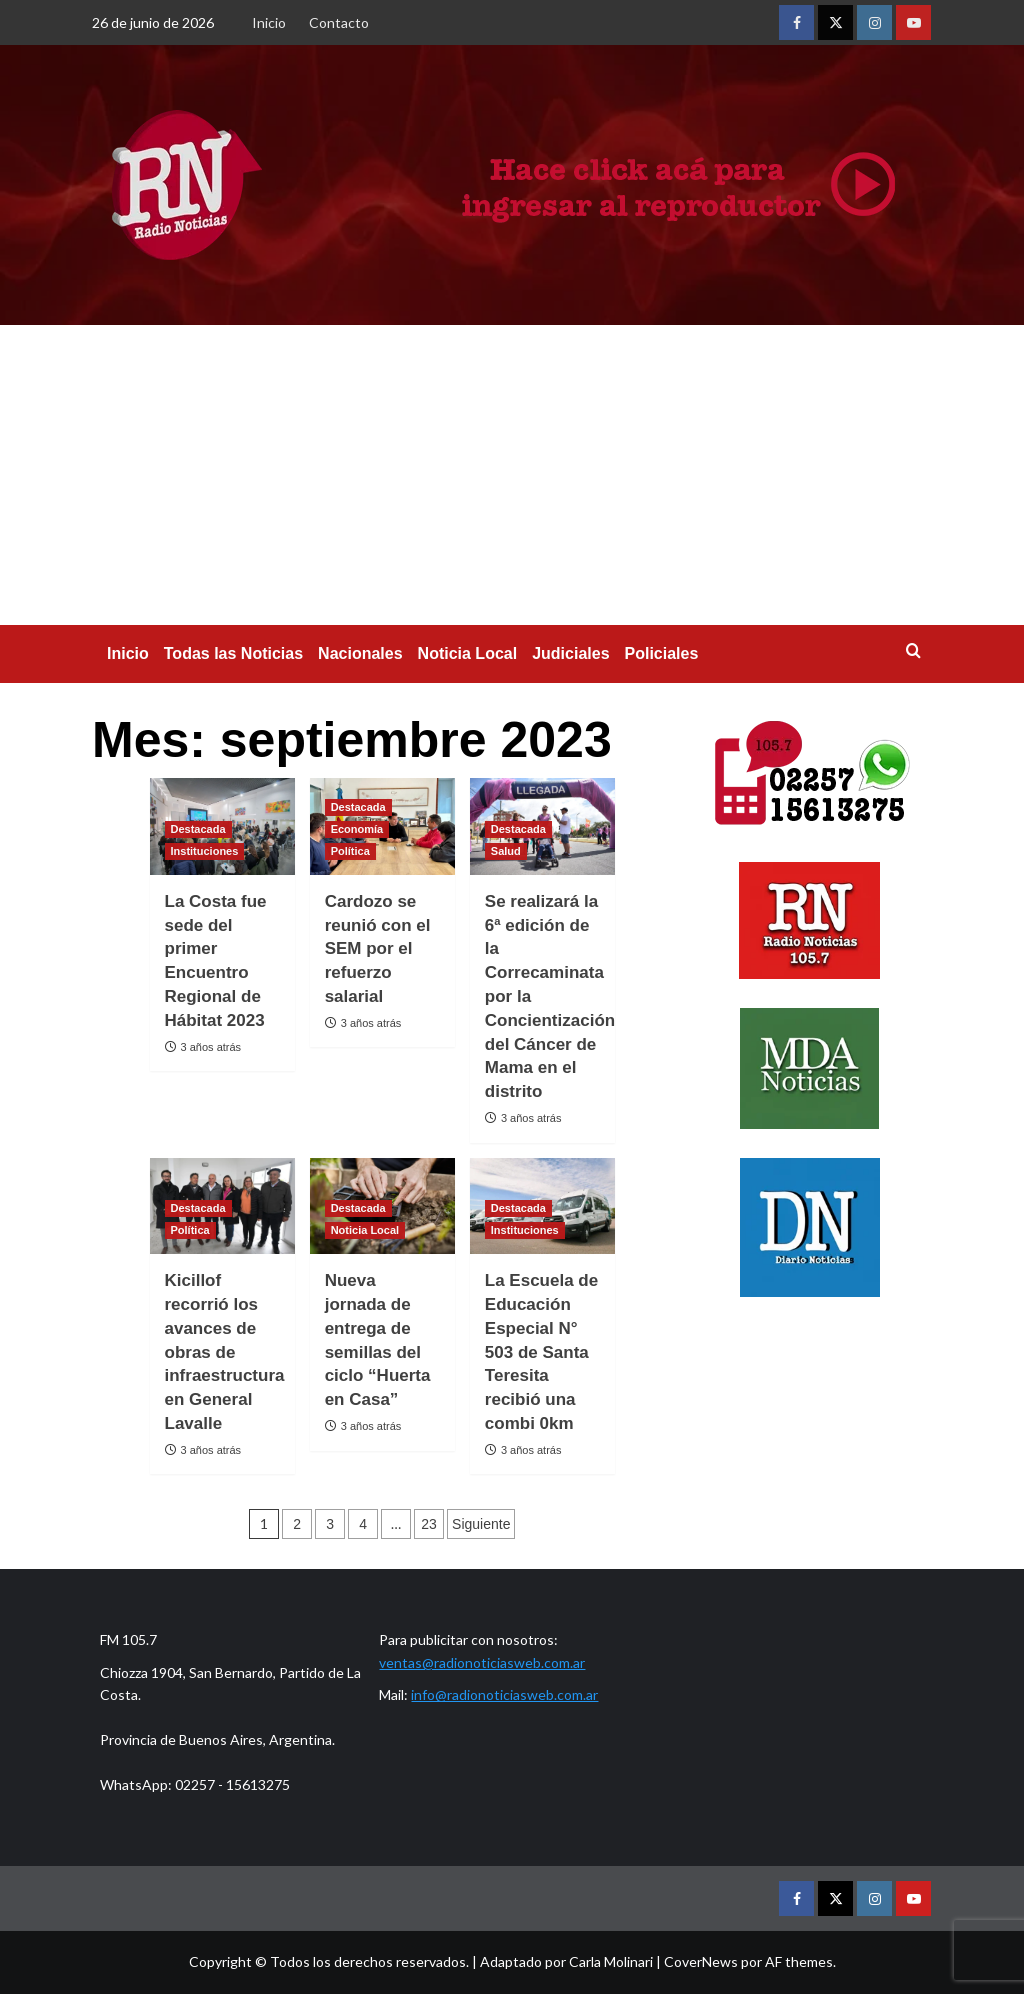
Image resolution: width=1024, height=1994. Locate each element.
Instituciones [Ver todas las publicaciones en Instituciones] (205, 851)
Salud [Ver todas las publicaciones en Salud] (506, 851)
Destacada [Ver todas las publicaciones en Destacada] (198, 829)
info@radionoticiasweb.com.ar (504, 1694)
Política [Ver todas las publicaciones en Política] (350, 851)
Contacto (339, 22)
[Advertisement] (512, 475)
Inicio (269, 22)
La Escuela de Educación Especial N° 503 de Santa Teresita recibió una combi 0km (541, 1352)
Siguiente (481, 1524)
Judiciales (570, 653)
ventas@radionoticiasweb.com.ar (482, 1662)
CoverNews (701, 1961)
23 (429, 1524)
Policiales (662, 653)
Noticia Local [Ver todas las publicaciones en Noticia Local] (365, 1230)
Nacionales (360, 653)
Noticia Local (468, 653)
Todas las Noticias (233, 653)
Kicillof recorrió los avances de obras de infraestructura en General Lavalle (225, 1352)
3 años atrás (211, 1047)
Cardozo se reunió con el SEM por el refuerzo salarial (378, 949)
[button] (919, 650)
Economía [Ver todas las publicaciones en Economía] (357, 829)
